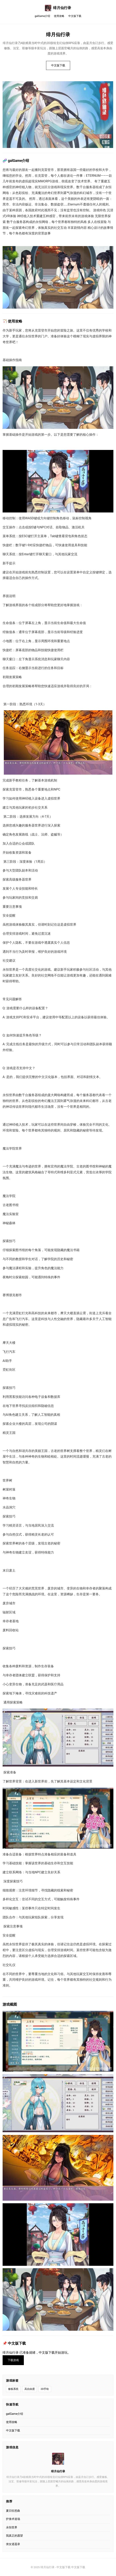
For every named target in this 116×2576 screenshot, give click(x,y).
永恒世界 (11, 2527)
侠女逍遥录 (13, 2544)
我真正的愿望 (14, 2535)
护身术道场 (13, 2519)
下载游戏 (13, 2360)
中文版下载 (74, 15)
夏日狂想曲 (13, 2510)
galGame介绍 (42, 15)
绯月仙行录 (58, 8)
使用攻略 (59, 15)
